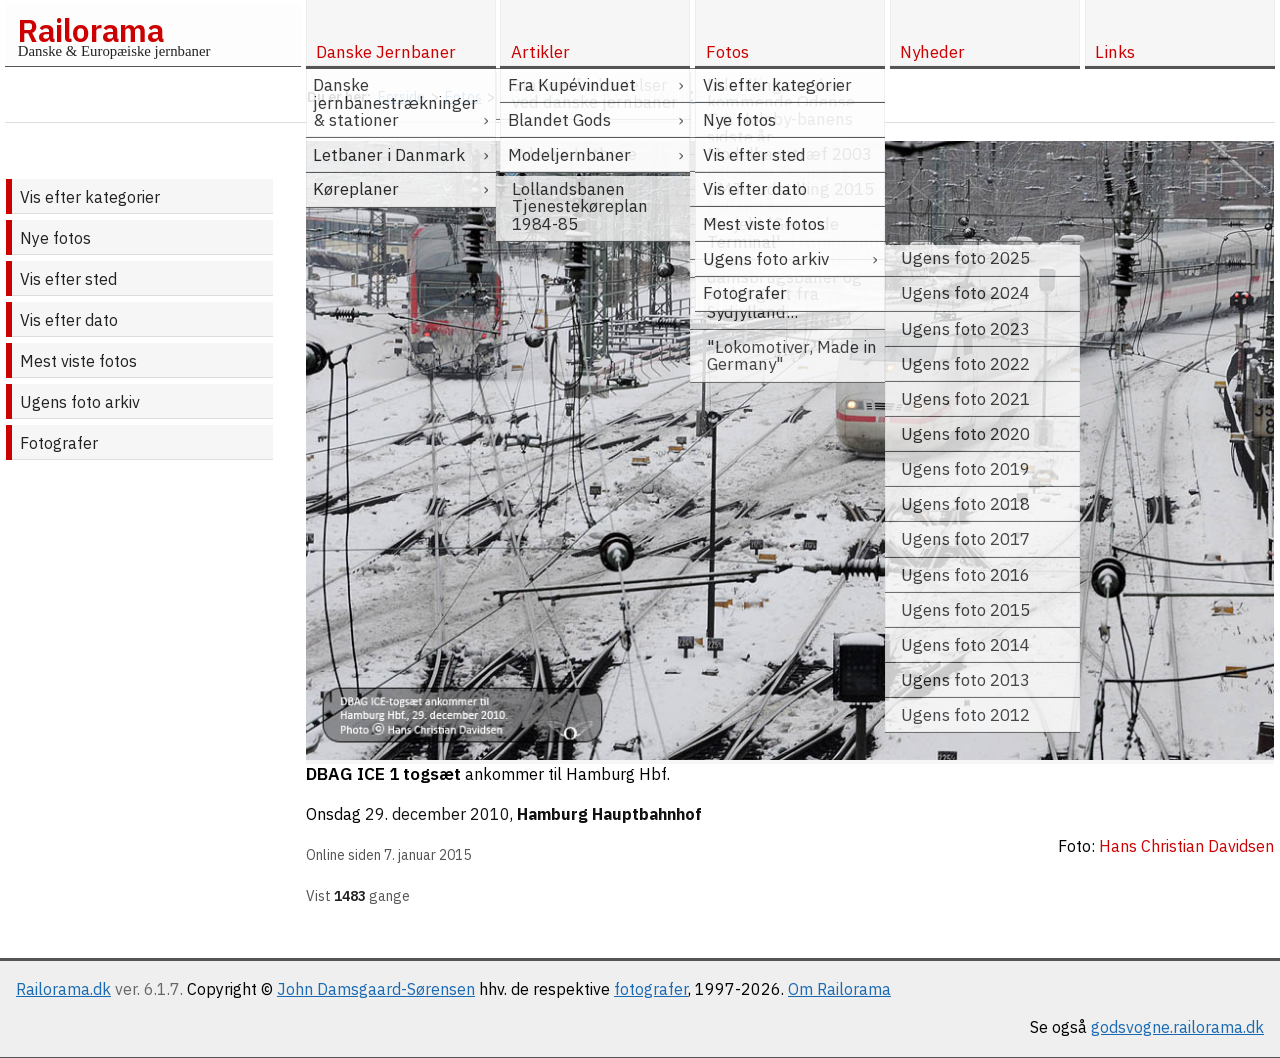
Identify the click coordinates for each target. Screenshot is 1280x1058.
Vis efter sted (68, 279)
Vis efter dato (69, 320)
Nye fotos (55, 238)
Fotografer (59, 443)
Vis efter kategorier (90, 197)
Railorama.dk (63, 989)
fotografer (651, 989)
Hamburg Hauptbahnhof (609, 814)
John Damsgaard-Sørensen (376, 989)
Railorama (90, 30)
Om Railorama (839, 989)
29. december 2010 (437, 814)
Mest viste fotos (78, 361)
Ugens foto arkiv (80, 402)
